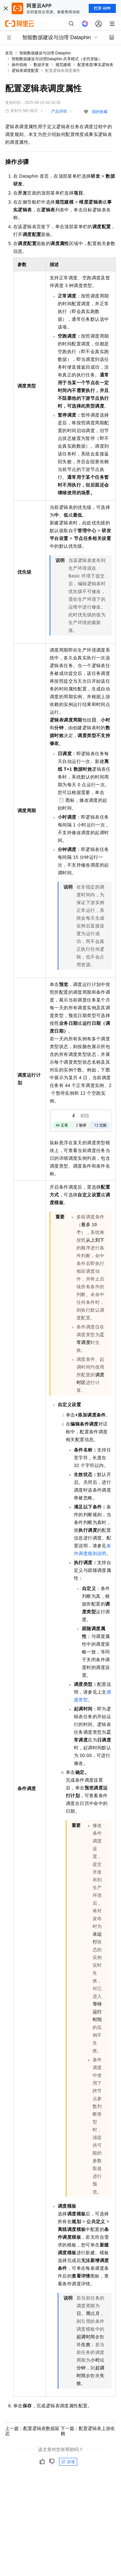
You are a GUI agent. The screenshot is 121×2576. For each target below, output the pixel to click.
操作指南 (19, 64)
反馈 (68, 2461)
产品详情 (59, 111)
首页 (9, 53)
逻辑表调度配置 (25, 70)
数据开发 (41, 64)
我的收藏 (99, 111)
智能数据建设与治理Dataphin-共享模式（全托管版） (57, 59)
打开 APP (102, 8)
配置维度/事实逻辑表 (95, 64)
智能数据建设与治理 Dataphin (45, 53)
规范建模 (63, 64)
